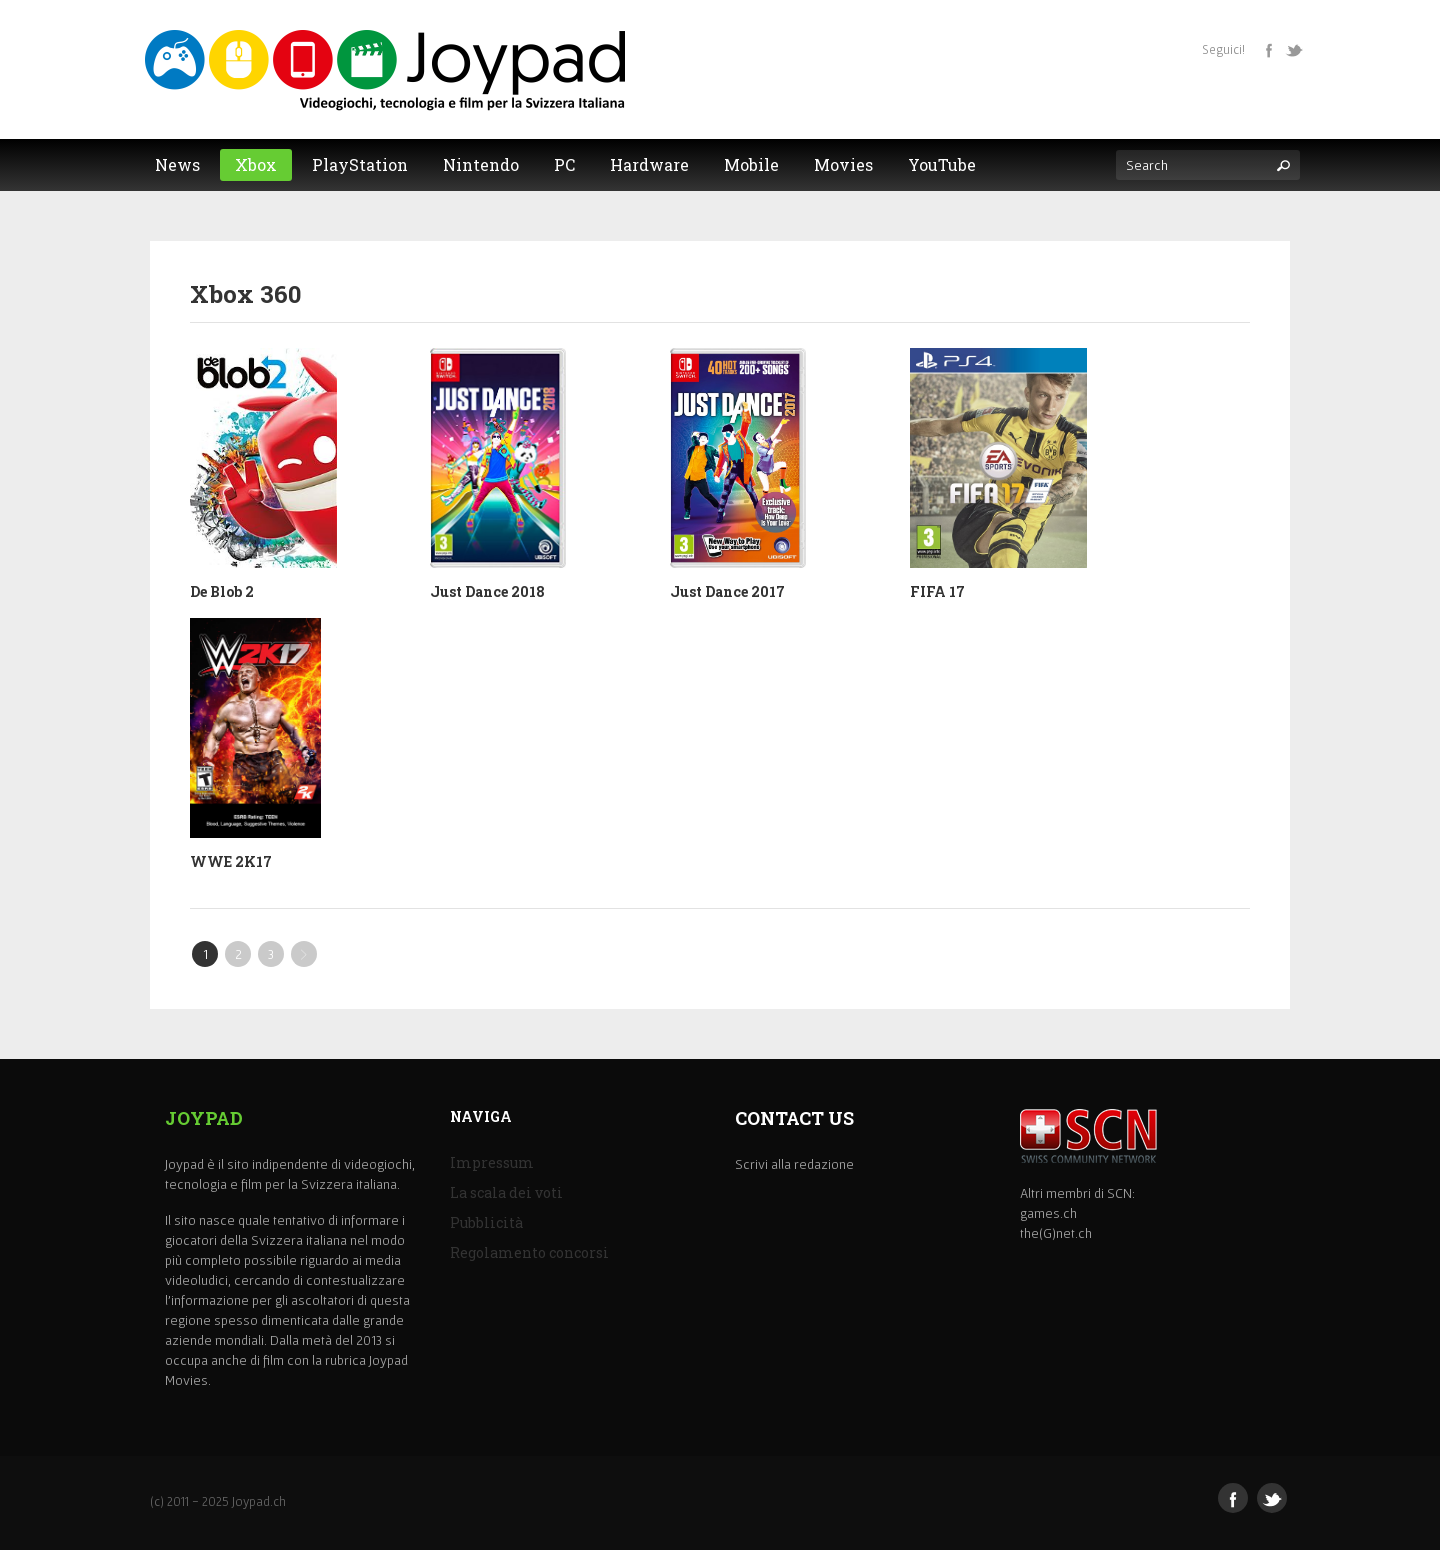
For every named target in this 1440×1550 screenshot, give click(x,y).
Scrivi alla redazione (794, 1164)
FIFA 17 (937, 591)
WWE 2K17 (231, 861)
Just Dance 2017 (727, 591)
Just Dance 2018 (487, 591)
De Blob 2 (222, 591)
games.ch (1048, 1213)
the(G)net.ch (1056, 1233)
